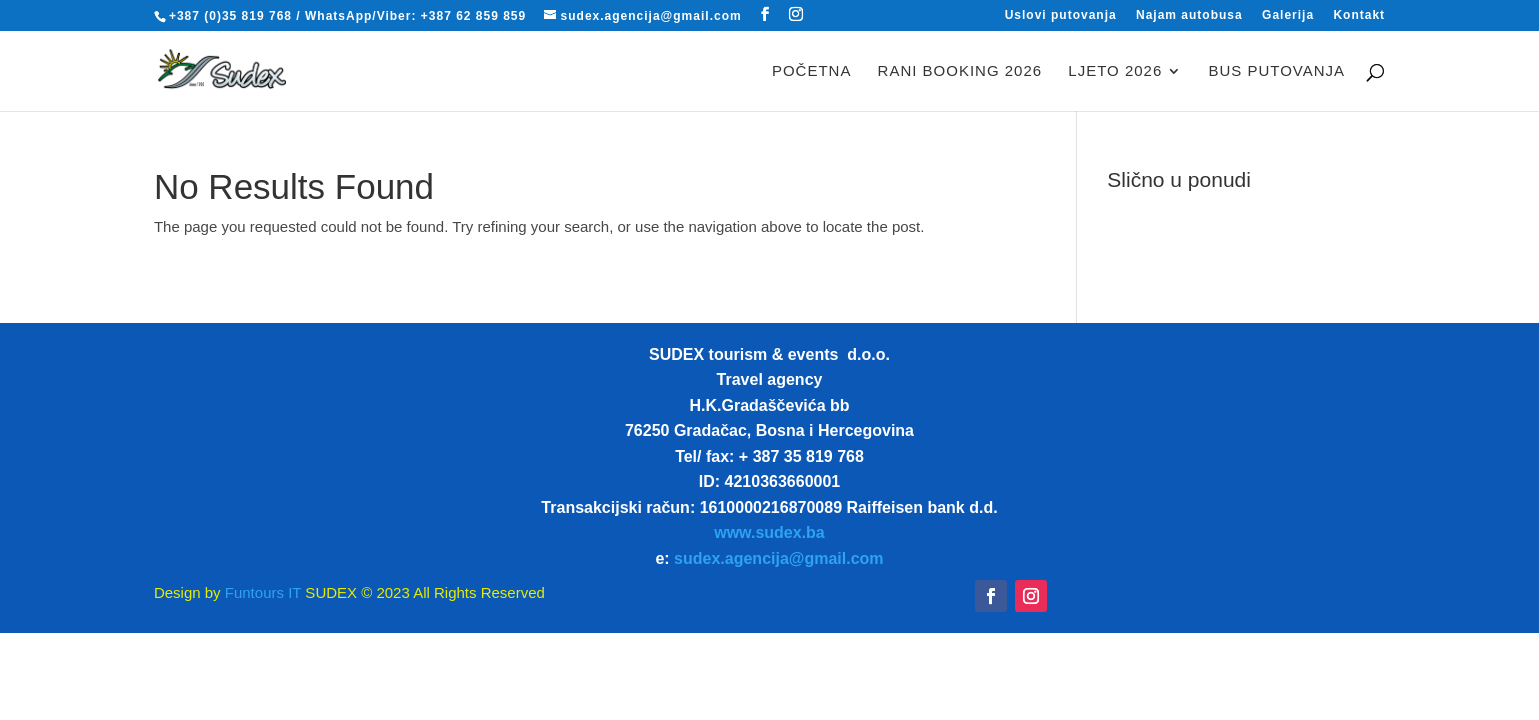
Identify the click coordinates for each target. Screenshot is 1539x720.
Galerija (1288, 15)
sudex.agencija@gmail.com (778, 558)
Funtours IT (261, 592)
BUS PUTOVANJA (1276, 71)
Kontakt (1359, 15)
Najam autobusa (1189, 15)
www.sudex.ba (769, 532)
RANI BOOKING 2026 (960, 71)
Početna (812, 71)
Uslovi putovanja (1061, 15)
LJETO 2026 (1115, 71)
